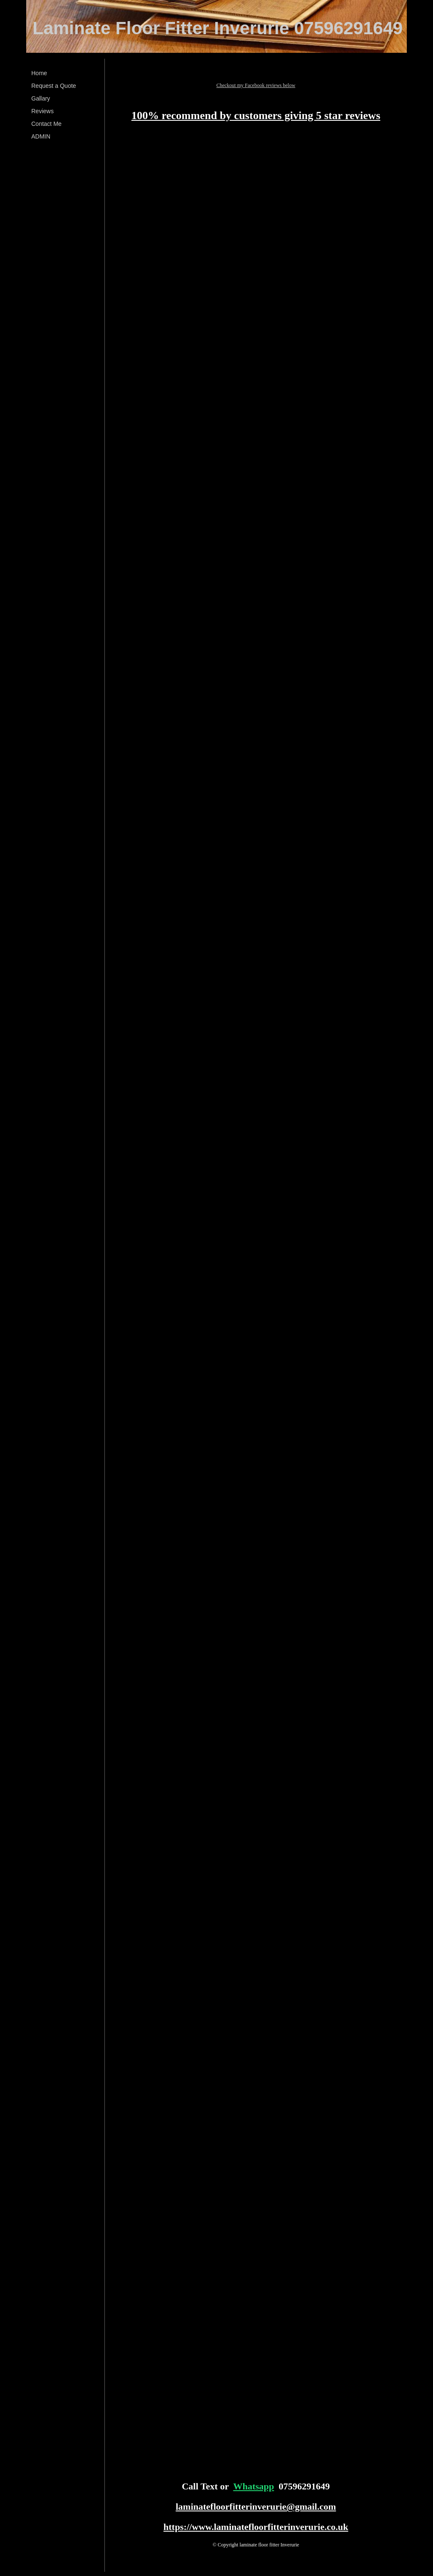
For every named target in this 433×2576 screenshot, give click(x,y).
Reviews (42, 111)
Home (39, 73)
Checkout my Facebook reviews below (256, 85)
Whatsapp (253, 2486)
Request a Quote (53, 85)
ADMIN (40, 136)
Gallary (40, 98)
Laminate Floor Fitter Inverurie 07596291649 (218, 28)
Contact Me (46, 123)
